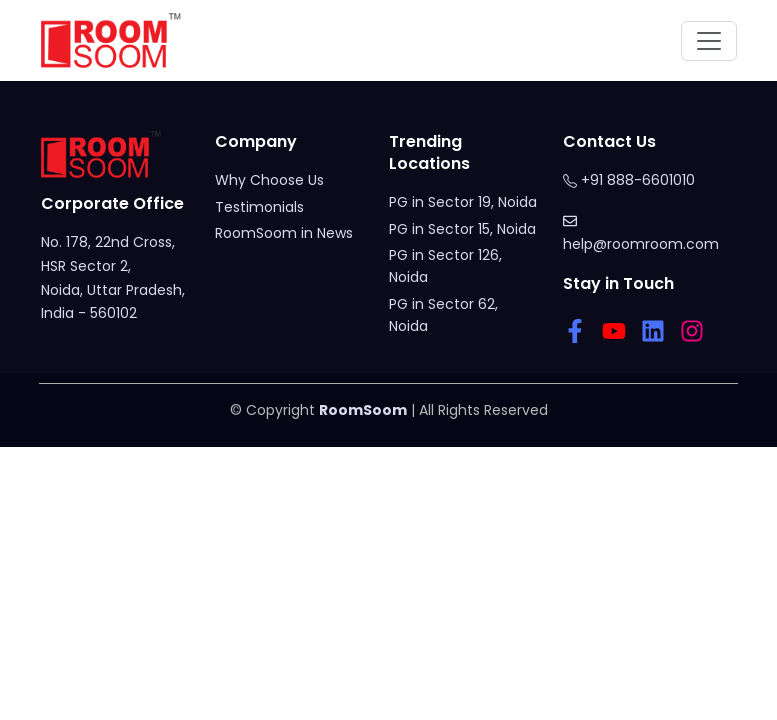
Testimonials (259, 207)
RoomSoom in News (284, 233)
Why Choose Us (269, 180)
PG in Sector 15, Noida (462, 229)
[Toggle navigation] (709, 41)
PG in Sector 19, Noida (463, 202)
